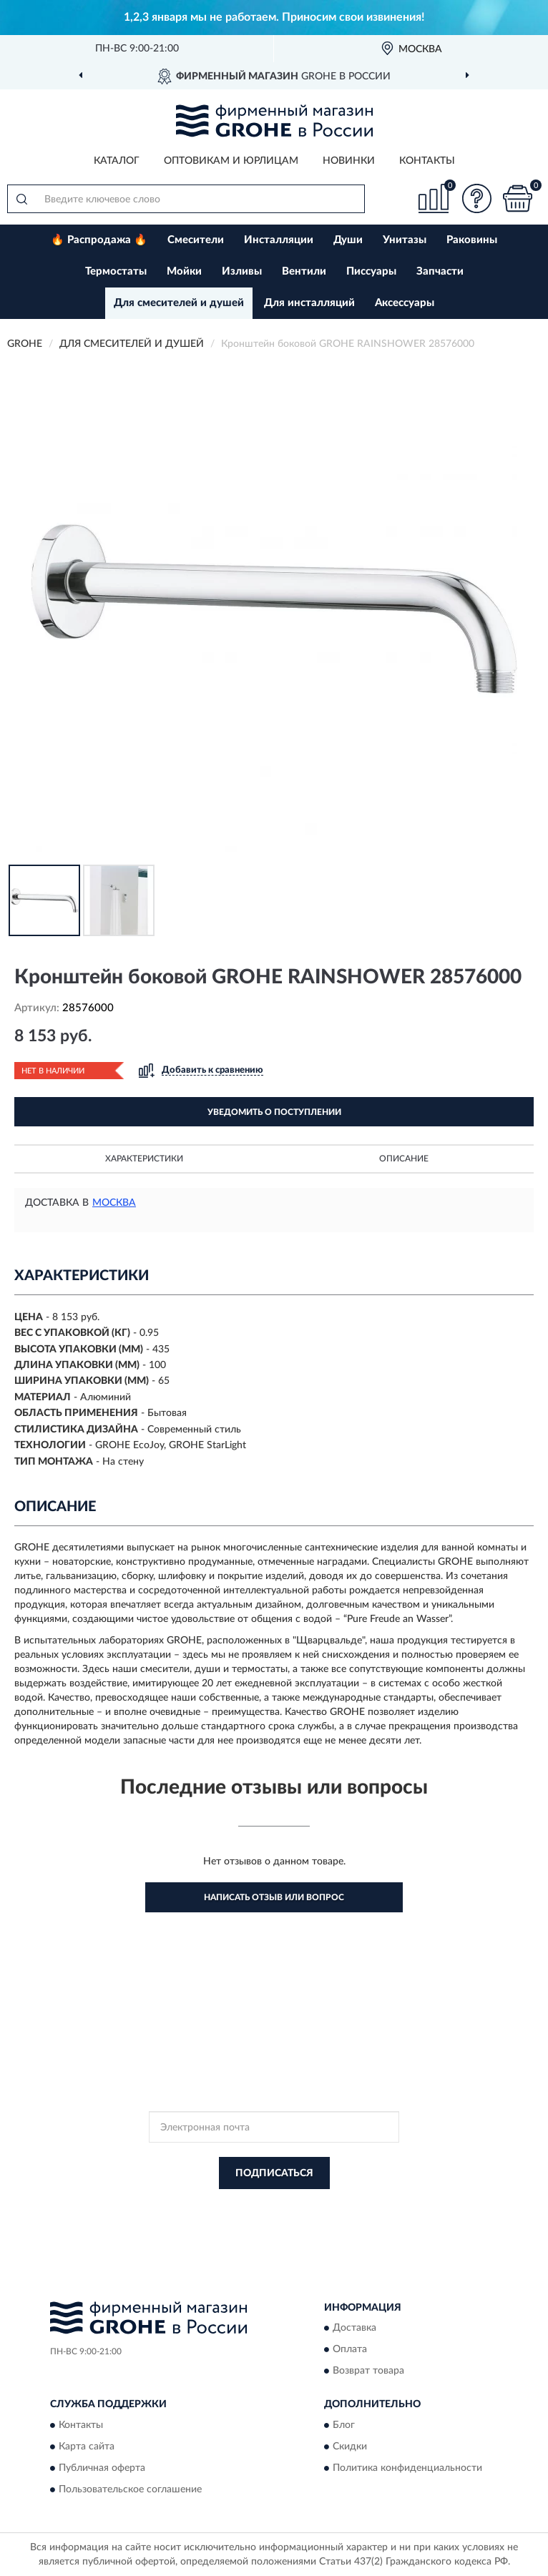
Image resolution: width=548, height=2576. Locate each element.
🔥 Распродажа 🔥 (99, 240)
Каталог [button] (117, 161)
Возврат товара (368, 2371)
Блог (344, 2425)
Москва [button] (114, 1203)
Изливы (242, 271)
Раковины (471, 240)
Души (348, 240)
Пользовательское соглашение (130, 2489)
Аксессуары (404, 303)
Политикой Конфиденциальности (344, 2205)
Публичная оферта (102, 2468)
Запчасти (440, 271)
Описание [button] (404, 1158)
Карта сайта (86, 2447)
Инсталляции (278, 240)
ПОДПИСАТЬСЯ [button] (274, 2173)
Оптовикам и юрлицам (231, 161)
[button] (476, 198)
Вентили (304, 271)
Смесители (195, 240)
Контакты (427, 161)
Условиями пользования (261, 2217)
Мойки (184, 271)
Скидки (350, 2447)
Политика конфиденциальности (407, 2468)
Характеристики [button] (144, 1158)
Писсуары (371, 271)
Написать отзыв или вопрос (274, 1897)
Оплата (350, 2350)
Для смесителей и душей (179, 303)
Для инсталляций (309, 303)
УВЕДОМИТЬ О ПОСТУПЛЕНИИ (274, 1112)
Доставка (354, 2329)
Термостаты (116, 271)
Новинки (349, 161)
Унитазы (404, 240)
